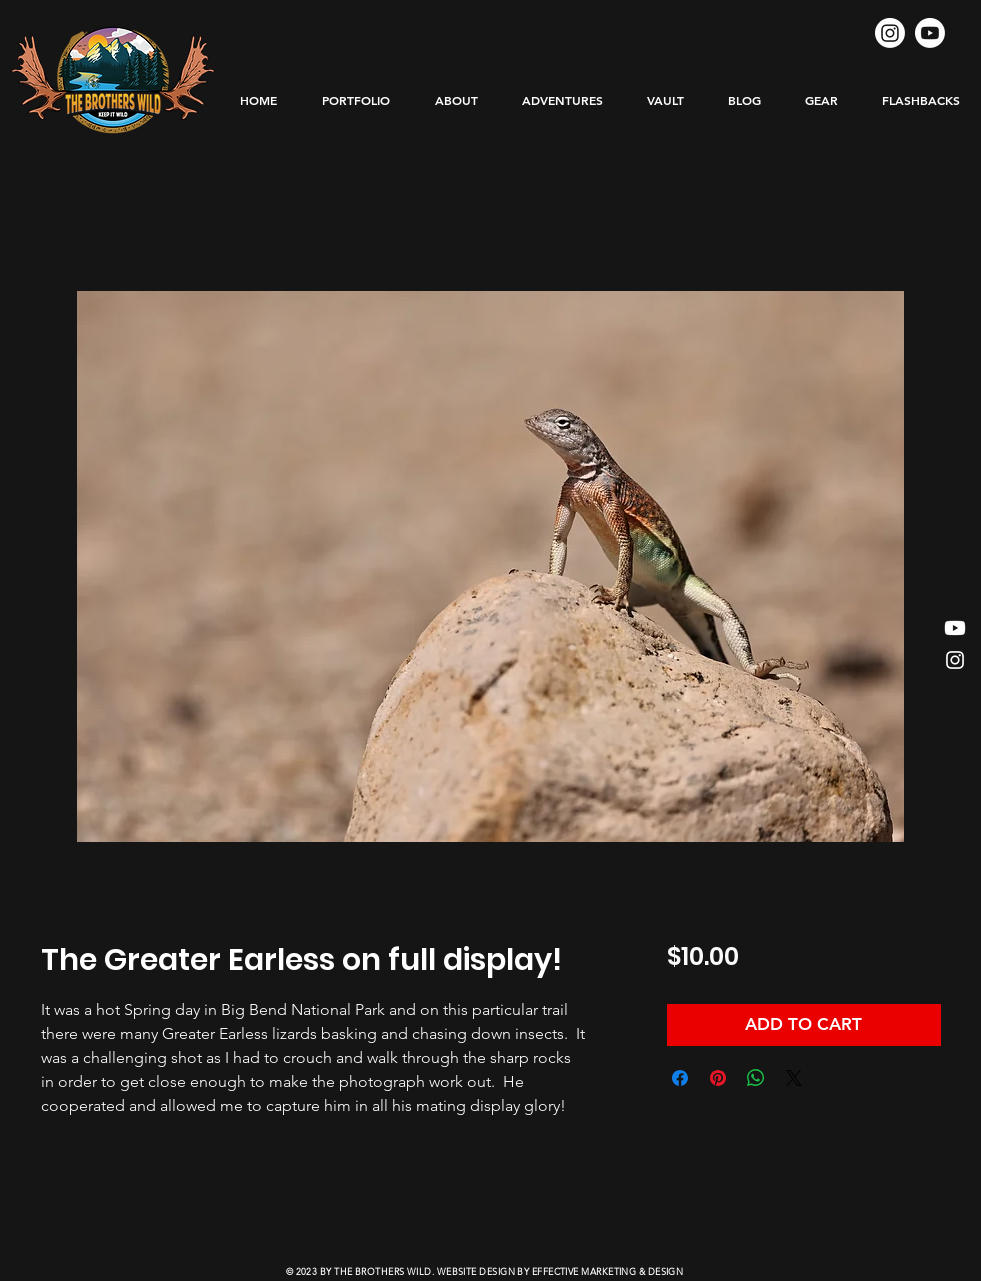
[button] (562, 100)
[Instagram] (890, 33)
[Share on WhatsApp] (756, 1078)
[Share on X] (794, 1078)
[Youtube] (930, 33)
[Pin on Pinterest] (718, 1078)
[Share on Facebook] (680, 1078)
